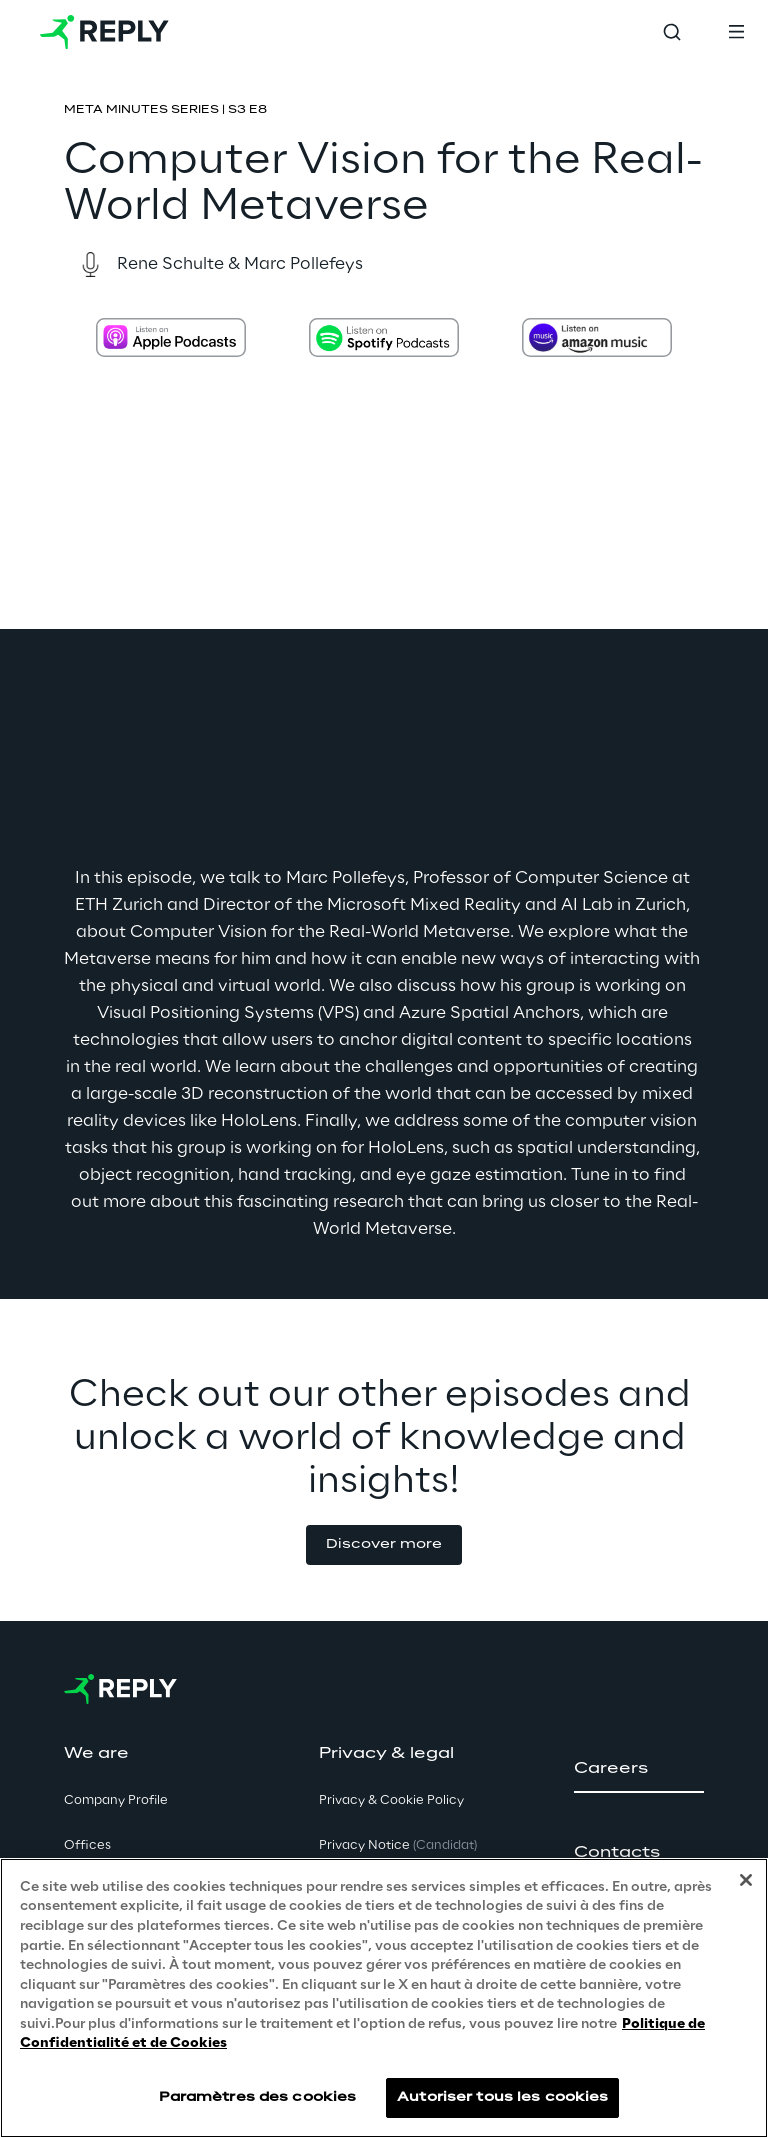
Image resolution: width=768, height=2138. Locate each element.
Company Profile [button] (116, 1800)
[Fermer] (746, 1880)
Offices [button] (87, 1845)
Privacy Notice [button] (398, 1845)
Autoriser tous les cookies (502, 2097)
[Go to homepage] (104, 32)
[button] (384, 1545)
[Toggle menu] (736, 32)
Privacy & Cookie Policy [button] (391, 1800)
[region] (384, 1998)
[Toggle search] (672, 32)
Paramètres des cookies (258, 2097)
